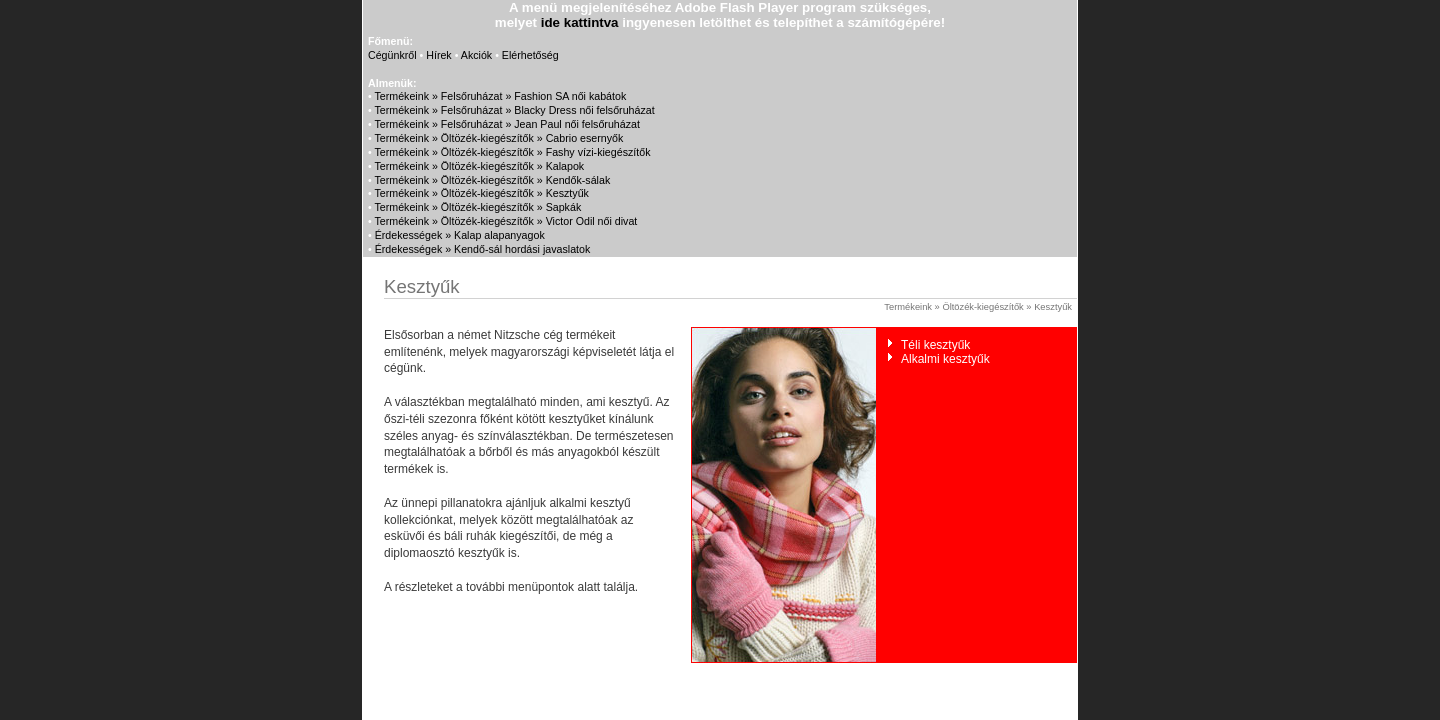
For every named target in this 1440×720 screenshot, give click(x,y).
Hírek (438, 55)
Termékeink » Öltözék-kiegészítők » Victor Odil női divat (506, 221)
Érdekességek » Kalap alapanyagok (460, 235)
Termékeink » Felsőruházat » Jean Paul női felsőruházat (507, 124)
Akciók (476, 55)
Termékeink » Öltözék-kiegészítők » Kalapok (480, 166)
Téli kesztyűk (935, 345)
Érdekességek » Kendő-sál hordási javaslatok (483, 249)
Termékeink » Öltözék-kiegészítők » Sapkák (478, 207)
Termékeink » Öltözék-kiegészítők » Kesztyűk (482, 193)
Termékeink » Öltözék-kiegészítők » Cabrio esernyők (499, 138)
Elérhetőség (530, 55)
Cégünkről (392, 55)
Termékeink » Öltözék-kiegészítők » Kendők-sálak (493, 180)
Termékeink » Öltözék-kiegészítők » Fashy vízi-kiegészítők (513, 152)
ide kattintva (580, 22)
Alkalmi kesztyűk (945, 359)
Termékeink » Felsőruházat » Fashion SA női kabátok (501, 96)
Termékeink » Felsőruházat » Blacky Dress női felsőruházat (515, 110)
